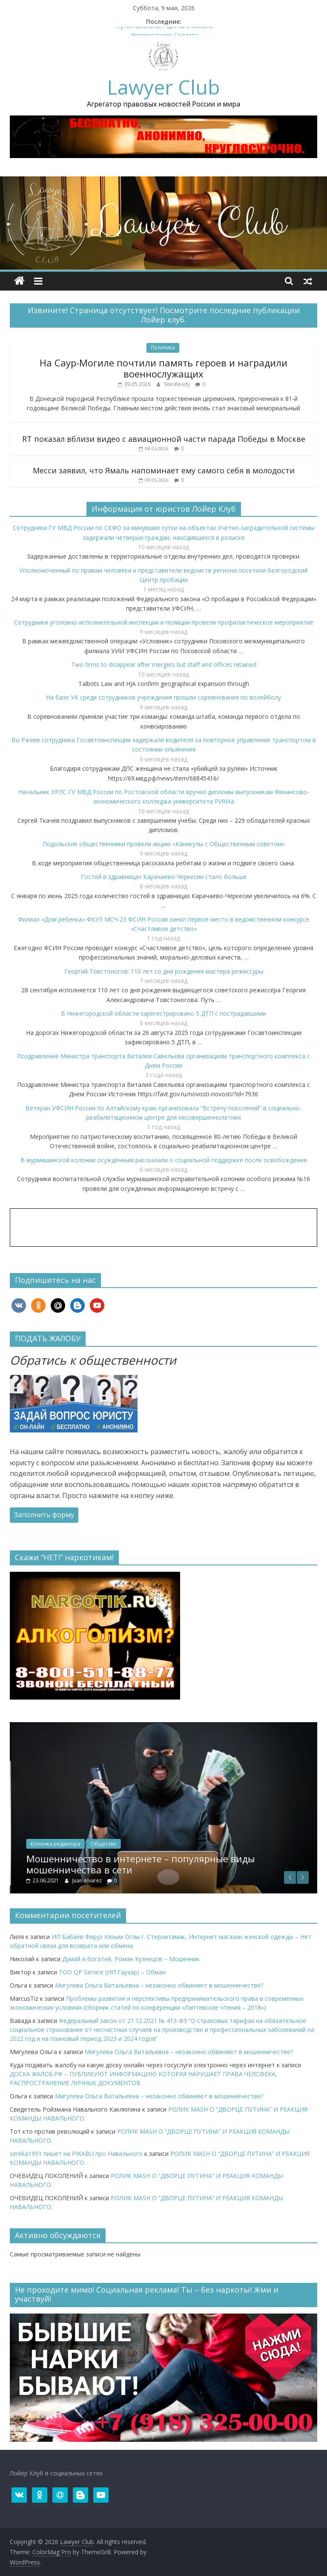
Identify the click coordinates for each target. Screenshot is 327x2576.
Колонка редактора (115, 1843)
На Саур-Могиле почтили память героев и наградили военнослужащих (163, 368)
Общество (163, 1843)
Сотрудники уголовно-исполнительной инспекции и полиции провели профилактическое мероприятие (163, 622)
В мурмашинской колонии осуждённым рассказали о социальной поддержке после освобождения (163, 1160)
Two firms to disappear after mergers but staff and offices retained (163, 664)
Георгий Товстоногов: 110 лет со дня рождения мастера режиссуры (163, 971)
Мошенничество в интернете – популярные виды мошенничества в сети (200, 1864)
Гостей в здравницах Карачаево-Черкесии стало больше (164, 877)
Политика (163, 347)
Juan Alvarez (147, 1880)
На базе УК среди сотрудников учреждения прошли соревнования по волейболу (163, 697)
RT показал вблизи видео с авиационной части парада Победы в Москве (163, 439)
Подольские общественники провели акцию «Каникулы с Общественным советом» (164, 844)
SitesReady (177, 384)
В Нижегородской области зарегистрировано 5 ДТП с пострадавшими (163, 1013)
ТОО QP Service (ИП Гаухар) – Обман (112, 1972)
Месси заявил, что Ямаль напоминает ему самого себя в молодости (164, 470)
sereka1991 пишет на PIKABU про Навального (76, 2154)
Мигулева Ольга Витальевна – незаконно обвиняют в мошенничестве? (159, 1985)
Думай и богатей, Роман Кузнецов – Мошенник (131, 1959)
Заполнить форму (44, 1514)
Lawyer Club (163, 87)
